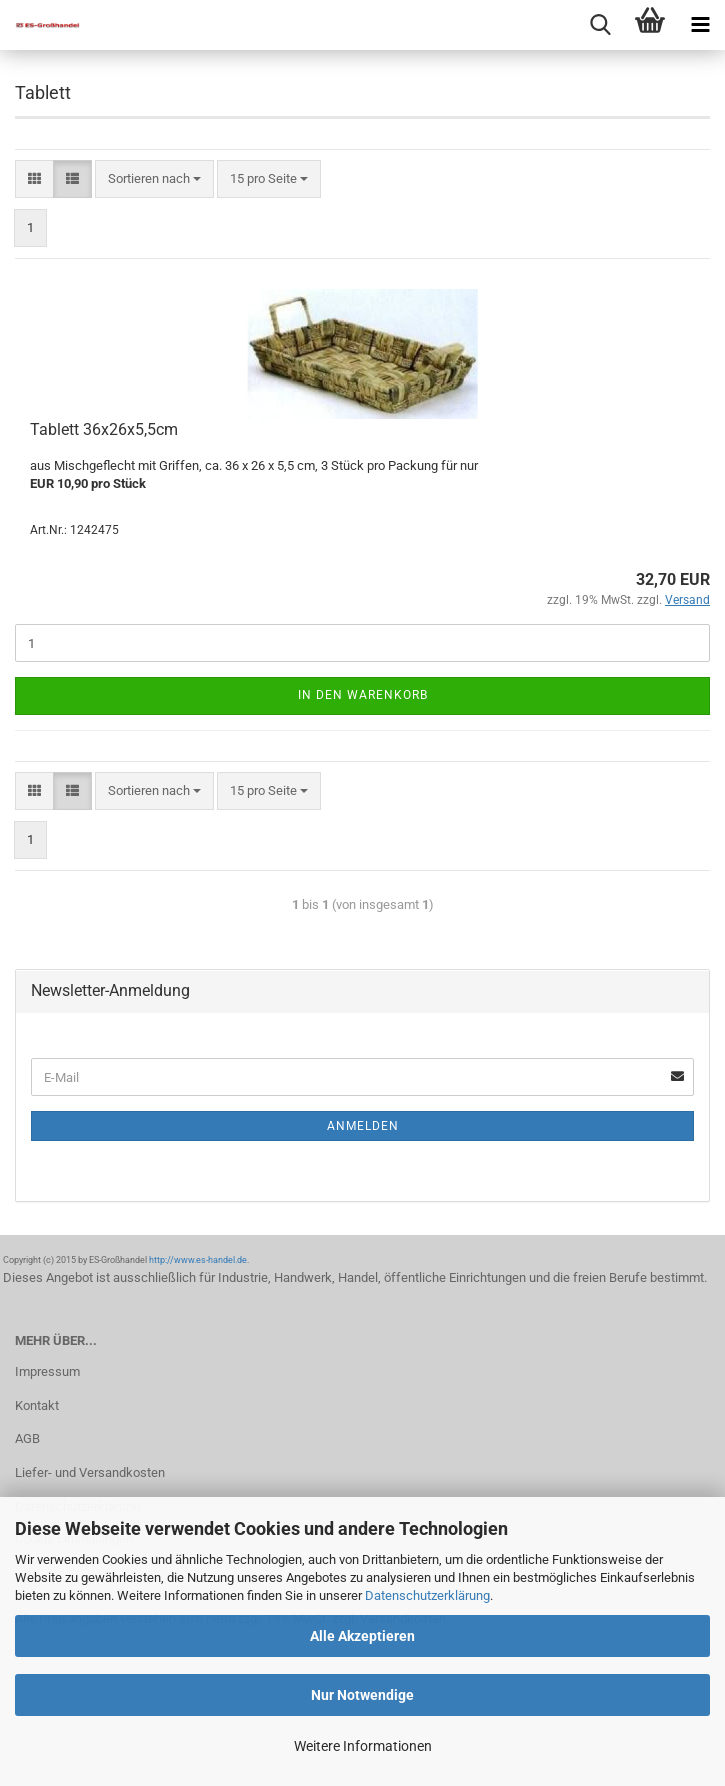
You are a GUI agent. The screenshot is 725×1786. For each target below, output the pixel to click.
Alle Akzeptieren (362, 1636)
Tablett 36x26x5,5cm (104, 429)
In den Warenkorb (363, 695)
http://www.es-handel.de (198, 1260)
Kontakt (37, 1405)
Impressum (47, 1371)
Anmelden (363, 1126)
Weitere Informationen (363, 1746)
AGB (27, 1438)
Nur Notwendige (362, 1695)
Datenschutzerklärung (427, 1595)
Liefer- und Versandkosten (90, 1472)
